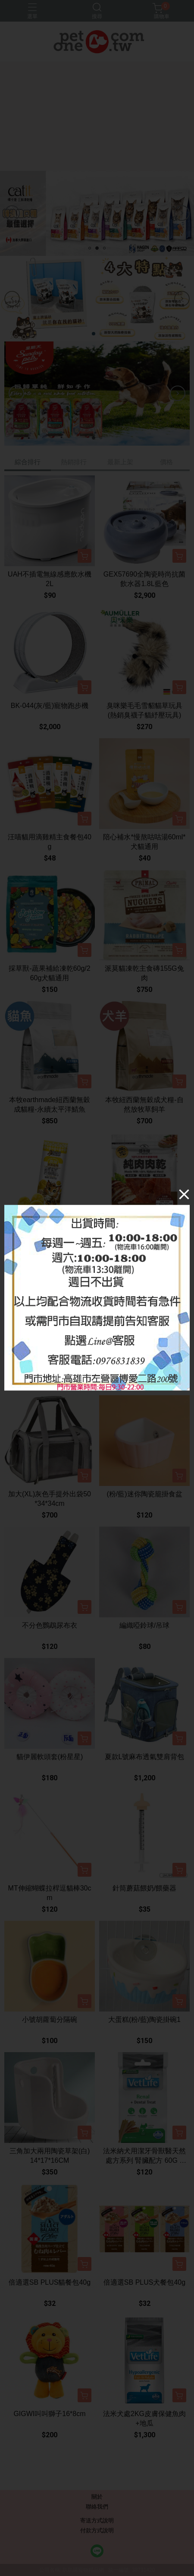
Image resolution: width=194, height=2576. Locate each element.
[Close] (184, 1194)
